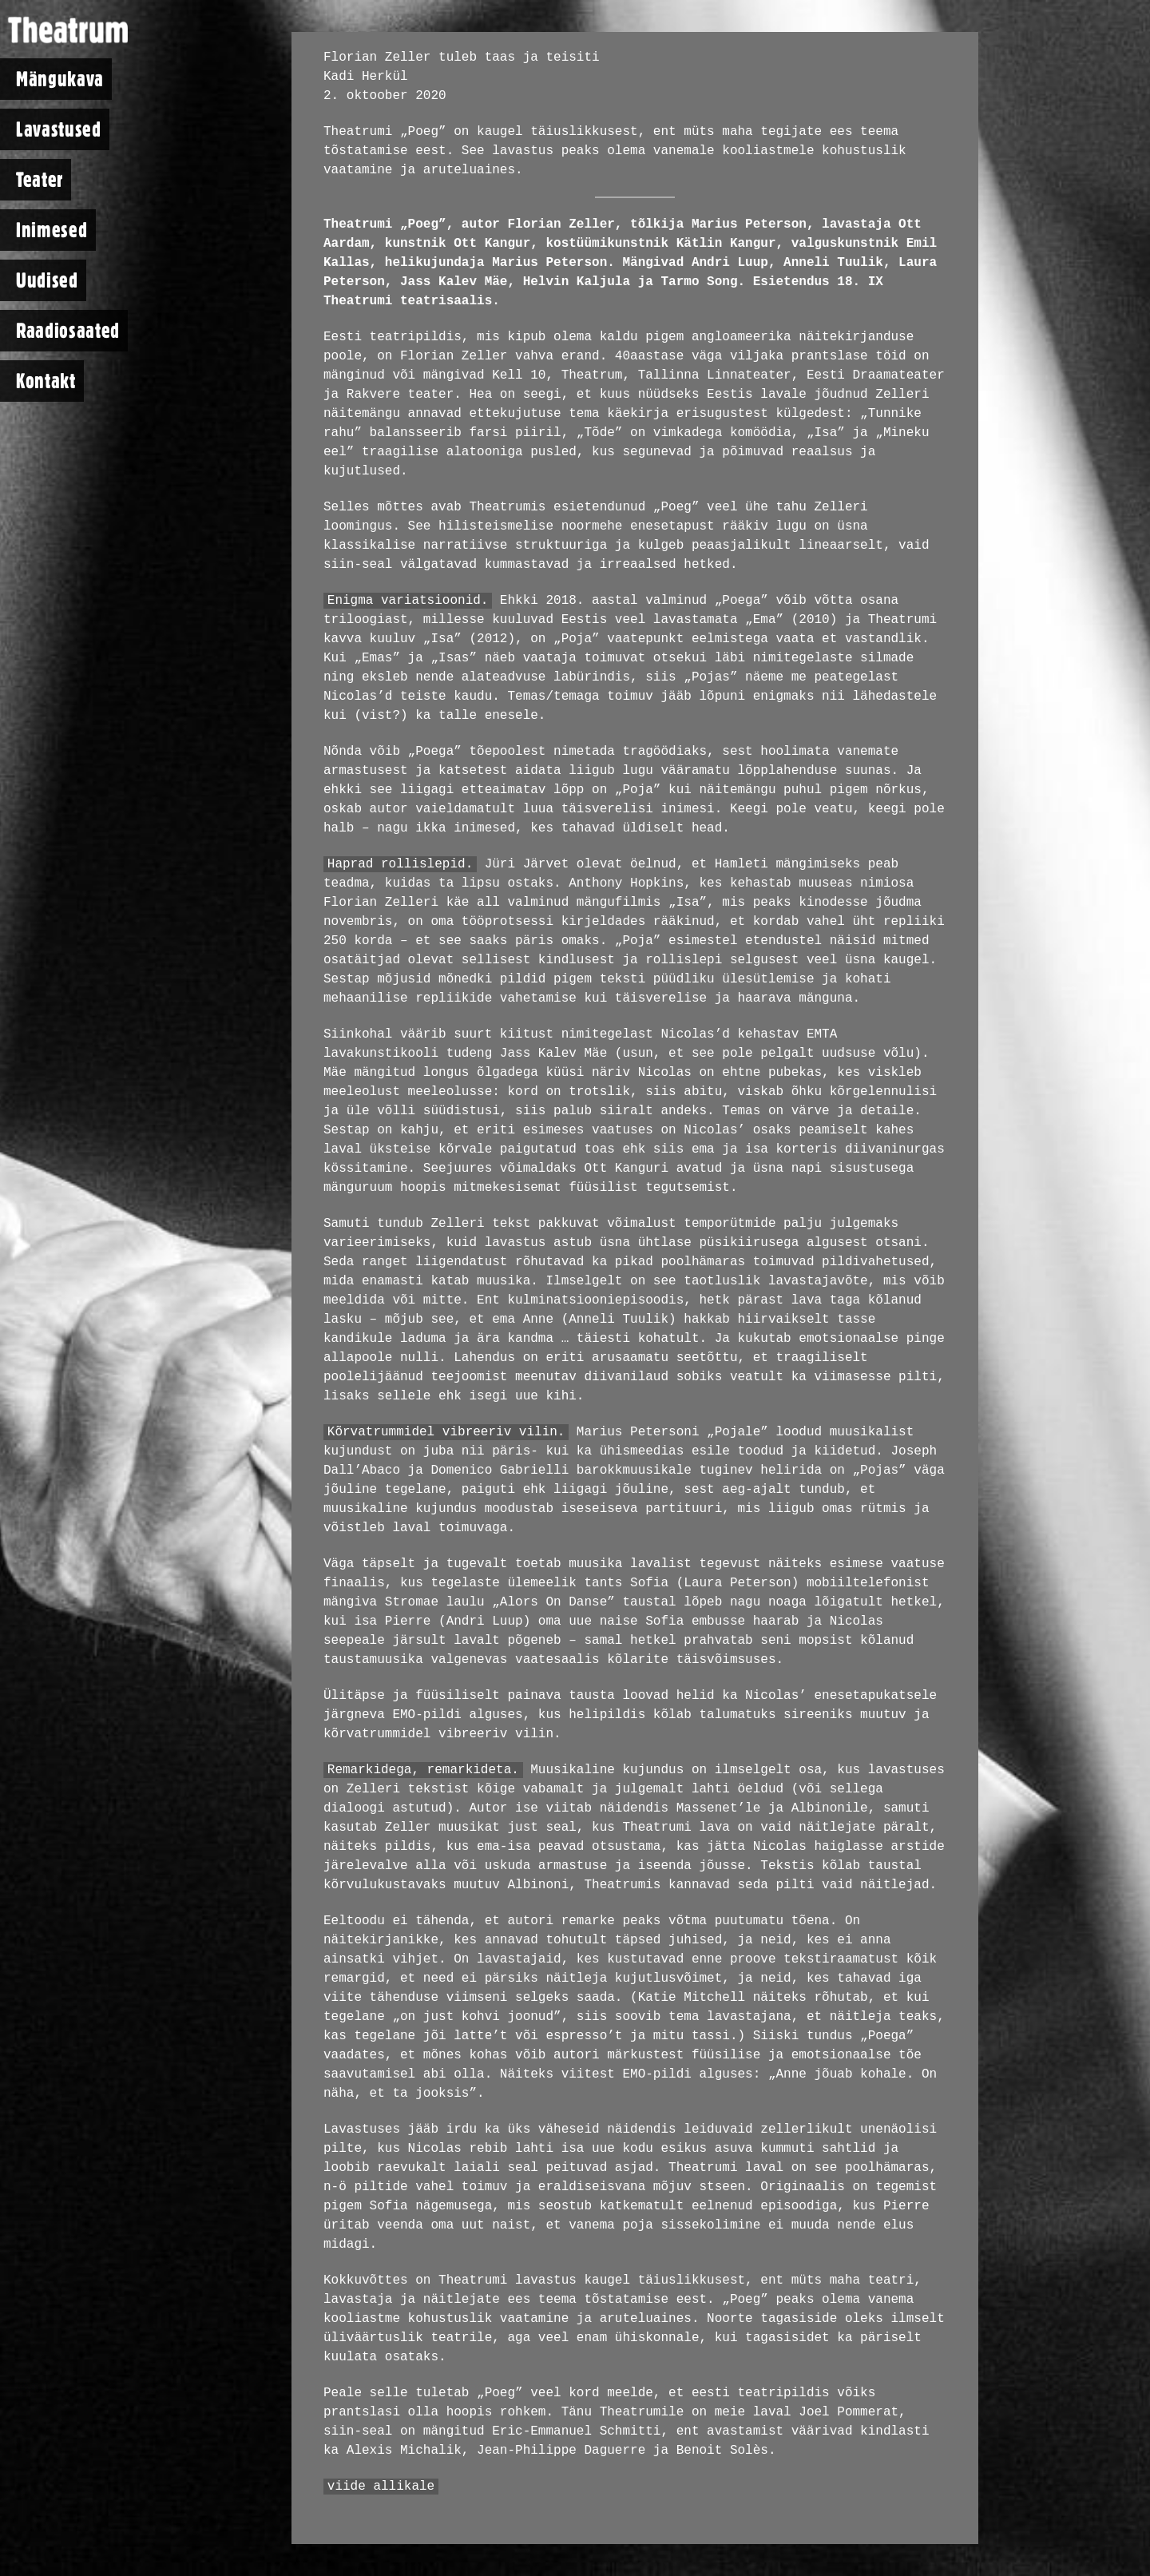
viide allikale (380, 2486)
